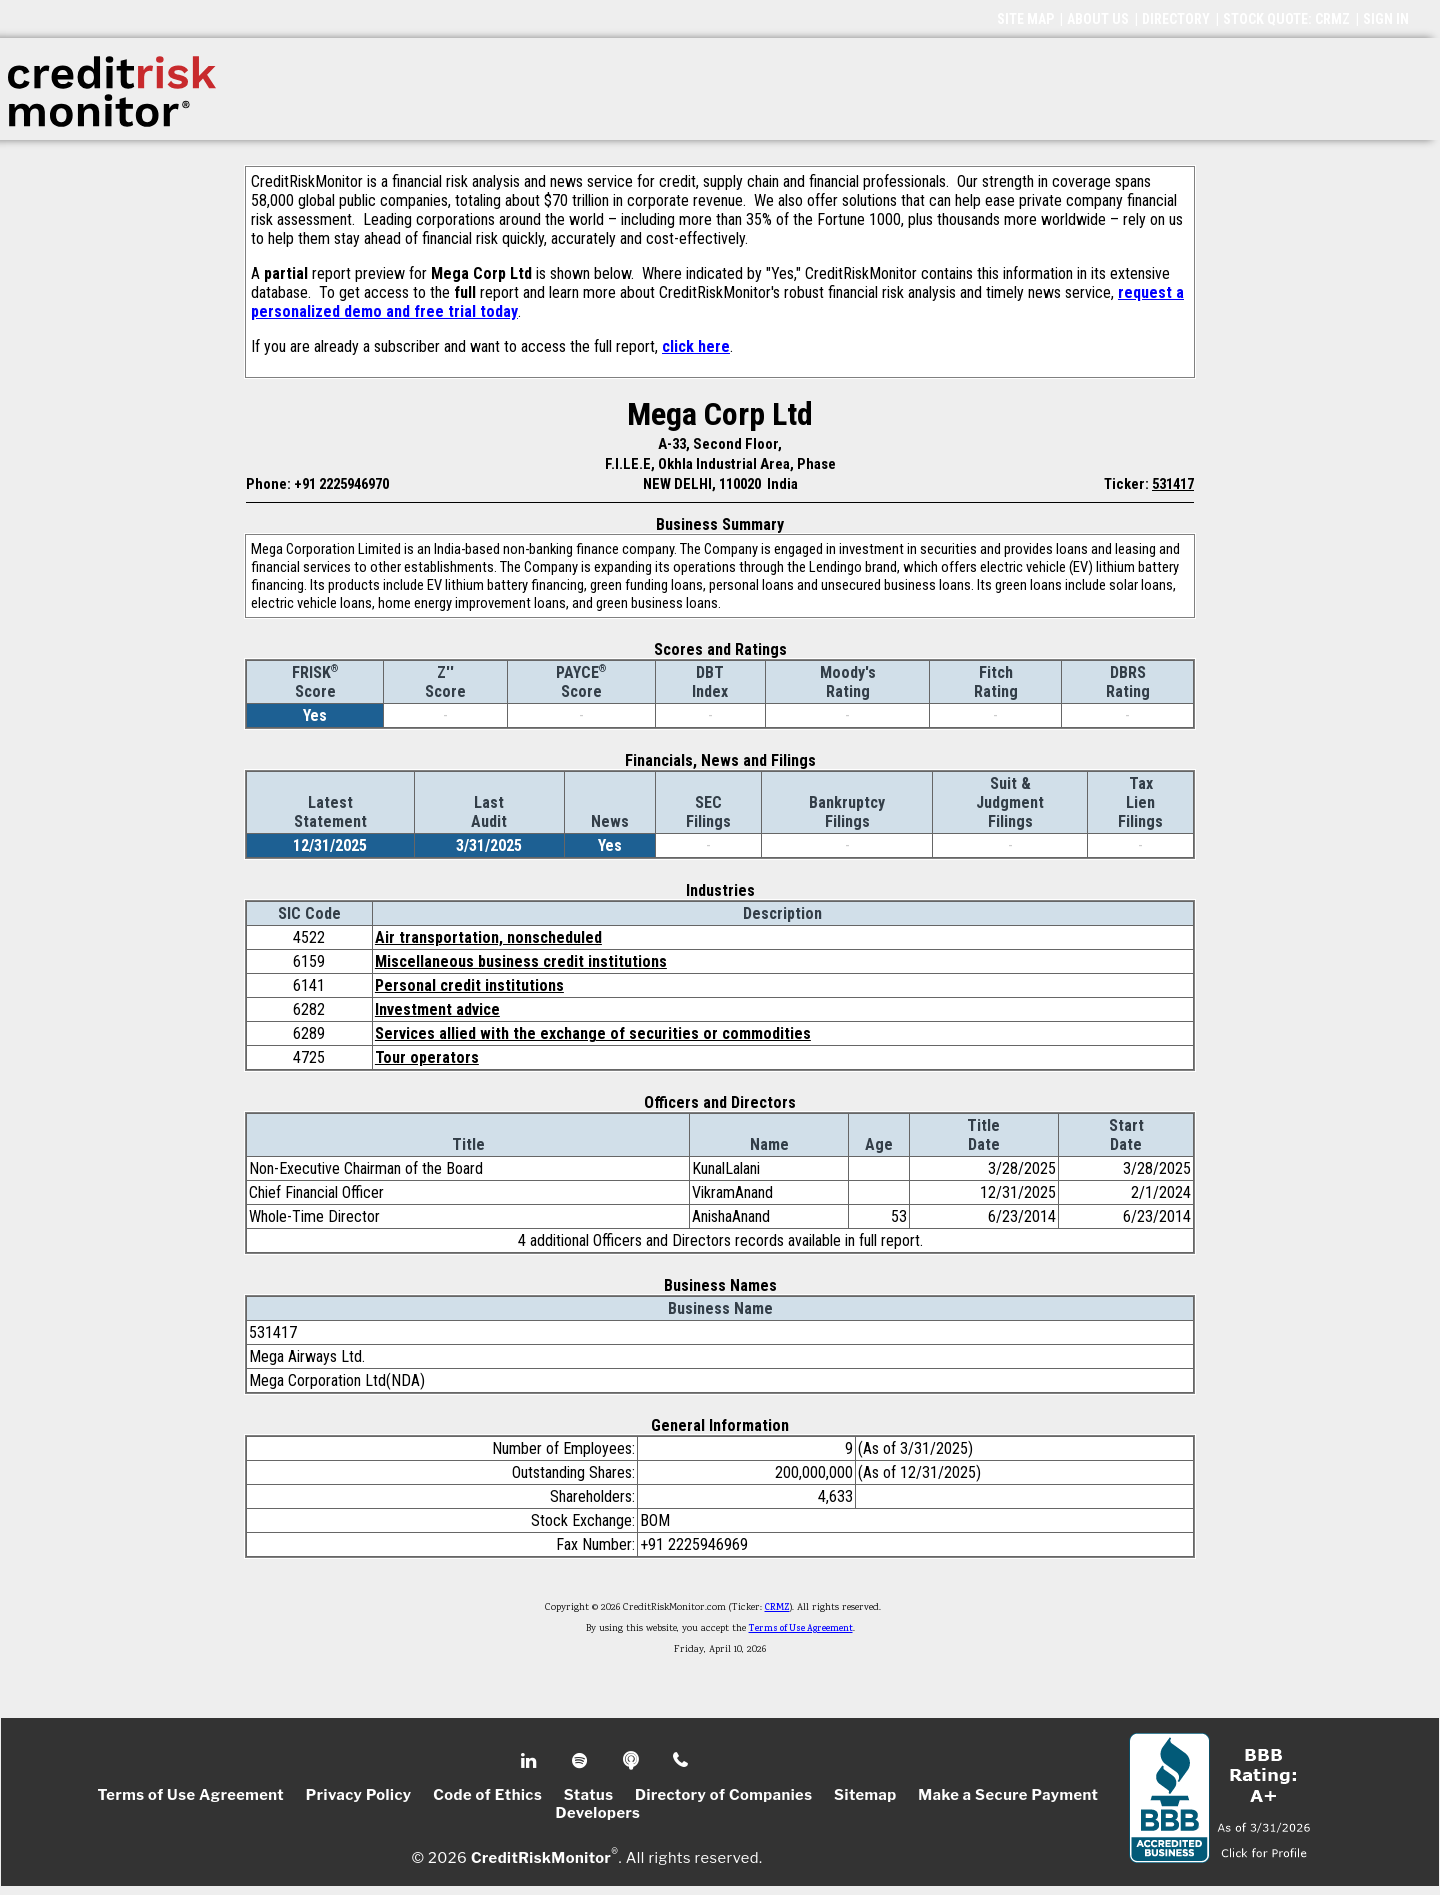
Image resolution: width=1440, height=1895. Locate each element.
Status (589, 1795)
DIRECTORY (1176, 19)
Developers (598, 1813)
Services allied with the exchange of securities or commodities (593, 1033)
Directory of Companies (723, 1795)
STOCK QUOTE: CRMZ (1286, 19)
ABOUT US (1098, 19)
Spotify (581, 1761)
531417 (1173, 484)
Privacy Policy (359, 1795)
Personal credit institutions (469, 985)
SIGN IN (1386, 19)
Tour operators (427, 1057)
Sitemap (865, 1795)
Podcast (632, 1761)
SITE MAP (1025, 19)
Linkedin (531, 1761)
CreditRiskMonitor (541, 1857)
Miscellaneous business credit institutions (521, 961)
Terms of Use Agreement (801, 1629)
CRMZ (777, 1608)
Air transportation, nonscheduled (488, 937)
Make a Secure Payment (1008, 1795)
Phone (681, 1761)
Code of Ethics (487, 1795)
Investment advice (437, 1009)
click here (696, 346)
